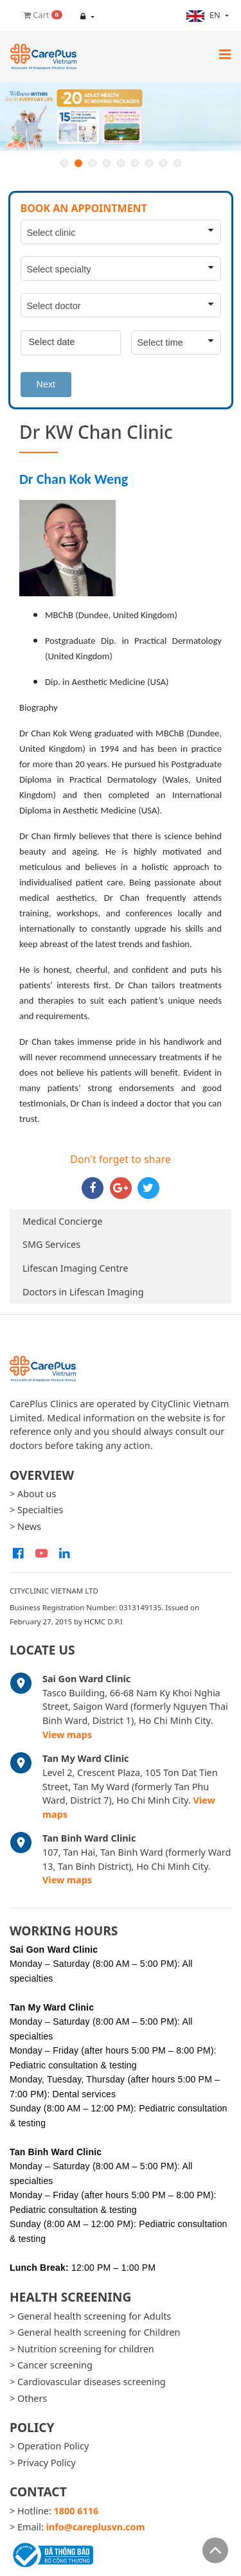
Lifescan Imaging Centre (75, 1268)
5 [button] (121, 163)
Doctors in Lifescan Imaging (83, 1292)
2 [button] (78, 163)
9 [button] (177, 163)
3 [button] (92, 163)
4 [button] (107, 163)
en (204, 15)
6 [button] (135, 163)
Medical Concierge (62, 1221)
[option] (120, 116)
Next (46, 384)
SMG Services (51, 1244)
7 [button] (149, 163)
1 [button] (64, 163)
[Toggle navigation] (225, 54)
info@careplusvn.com (95, 2527)
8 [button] (163, 163)
